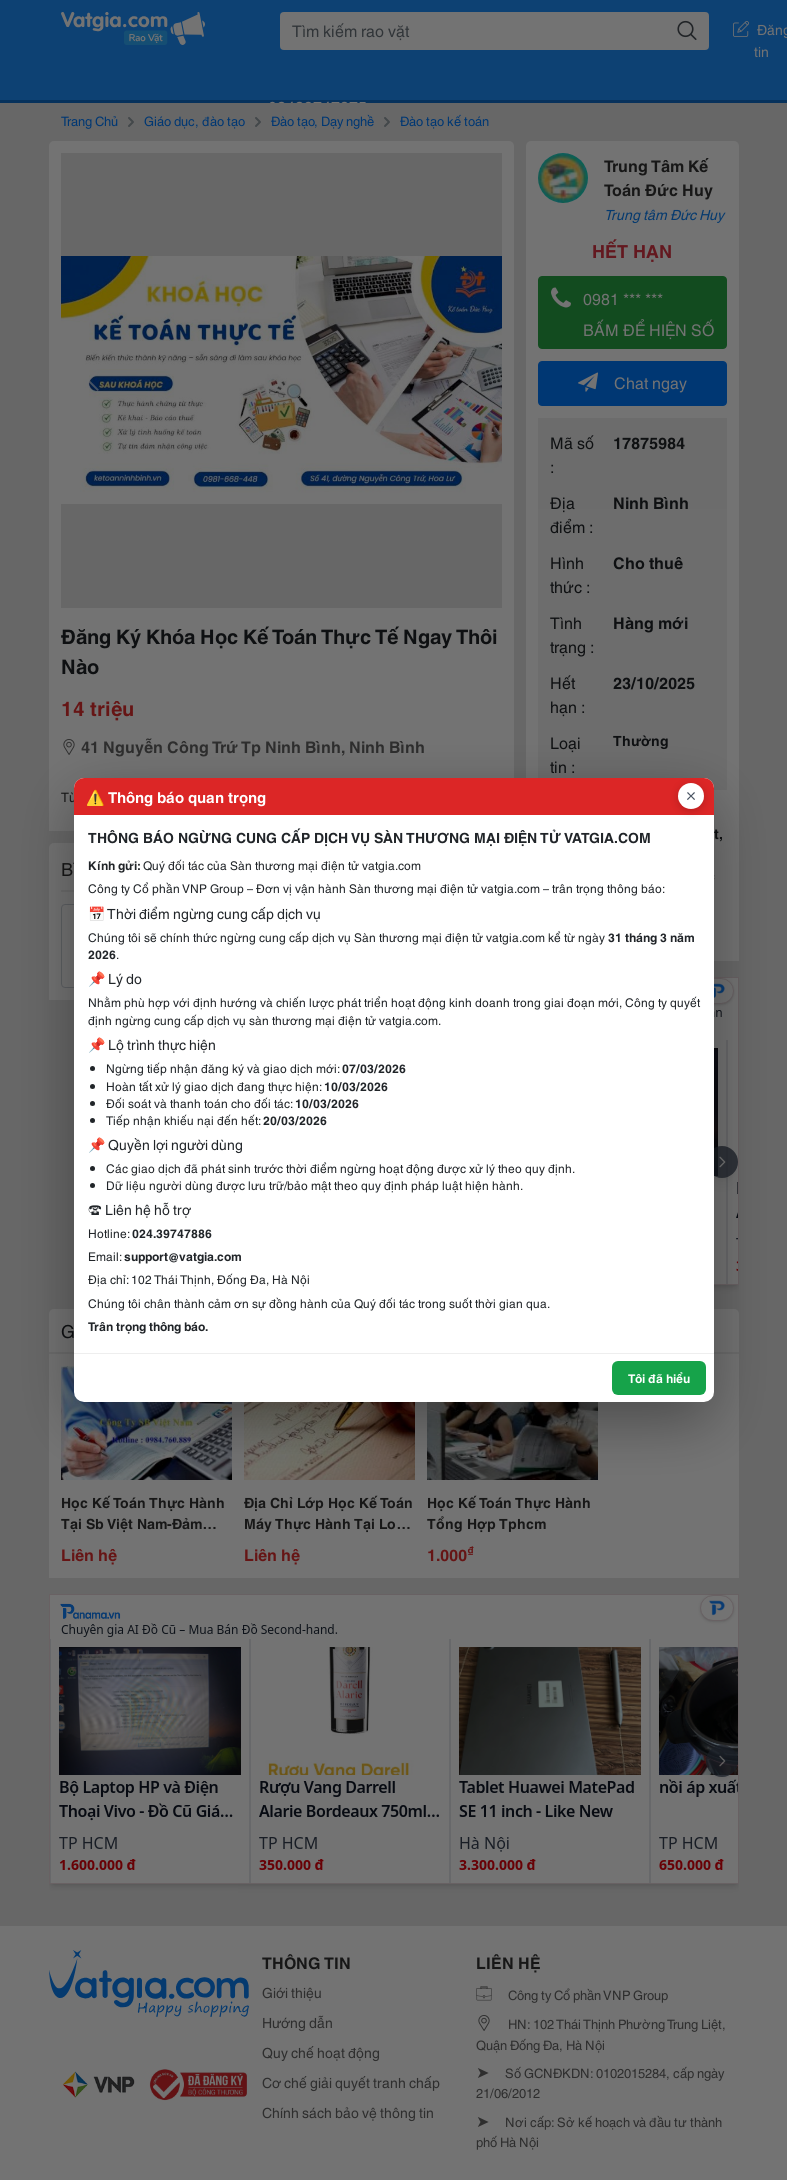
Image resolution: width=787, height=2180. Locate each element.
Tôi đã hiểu (659, 1377)
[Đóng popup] (691, 796)
